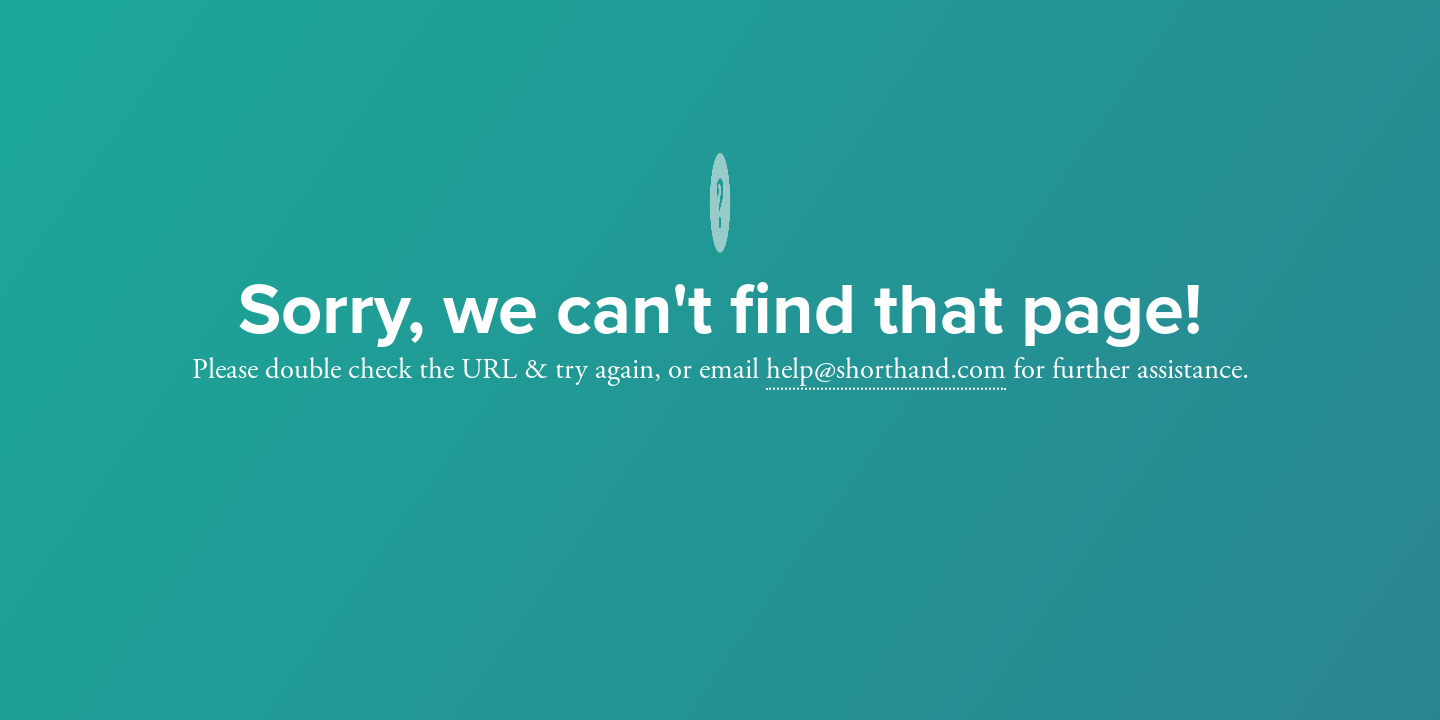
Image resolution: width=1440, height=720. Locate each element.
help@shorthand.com (886, 370)
